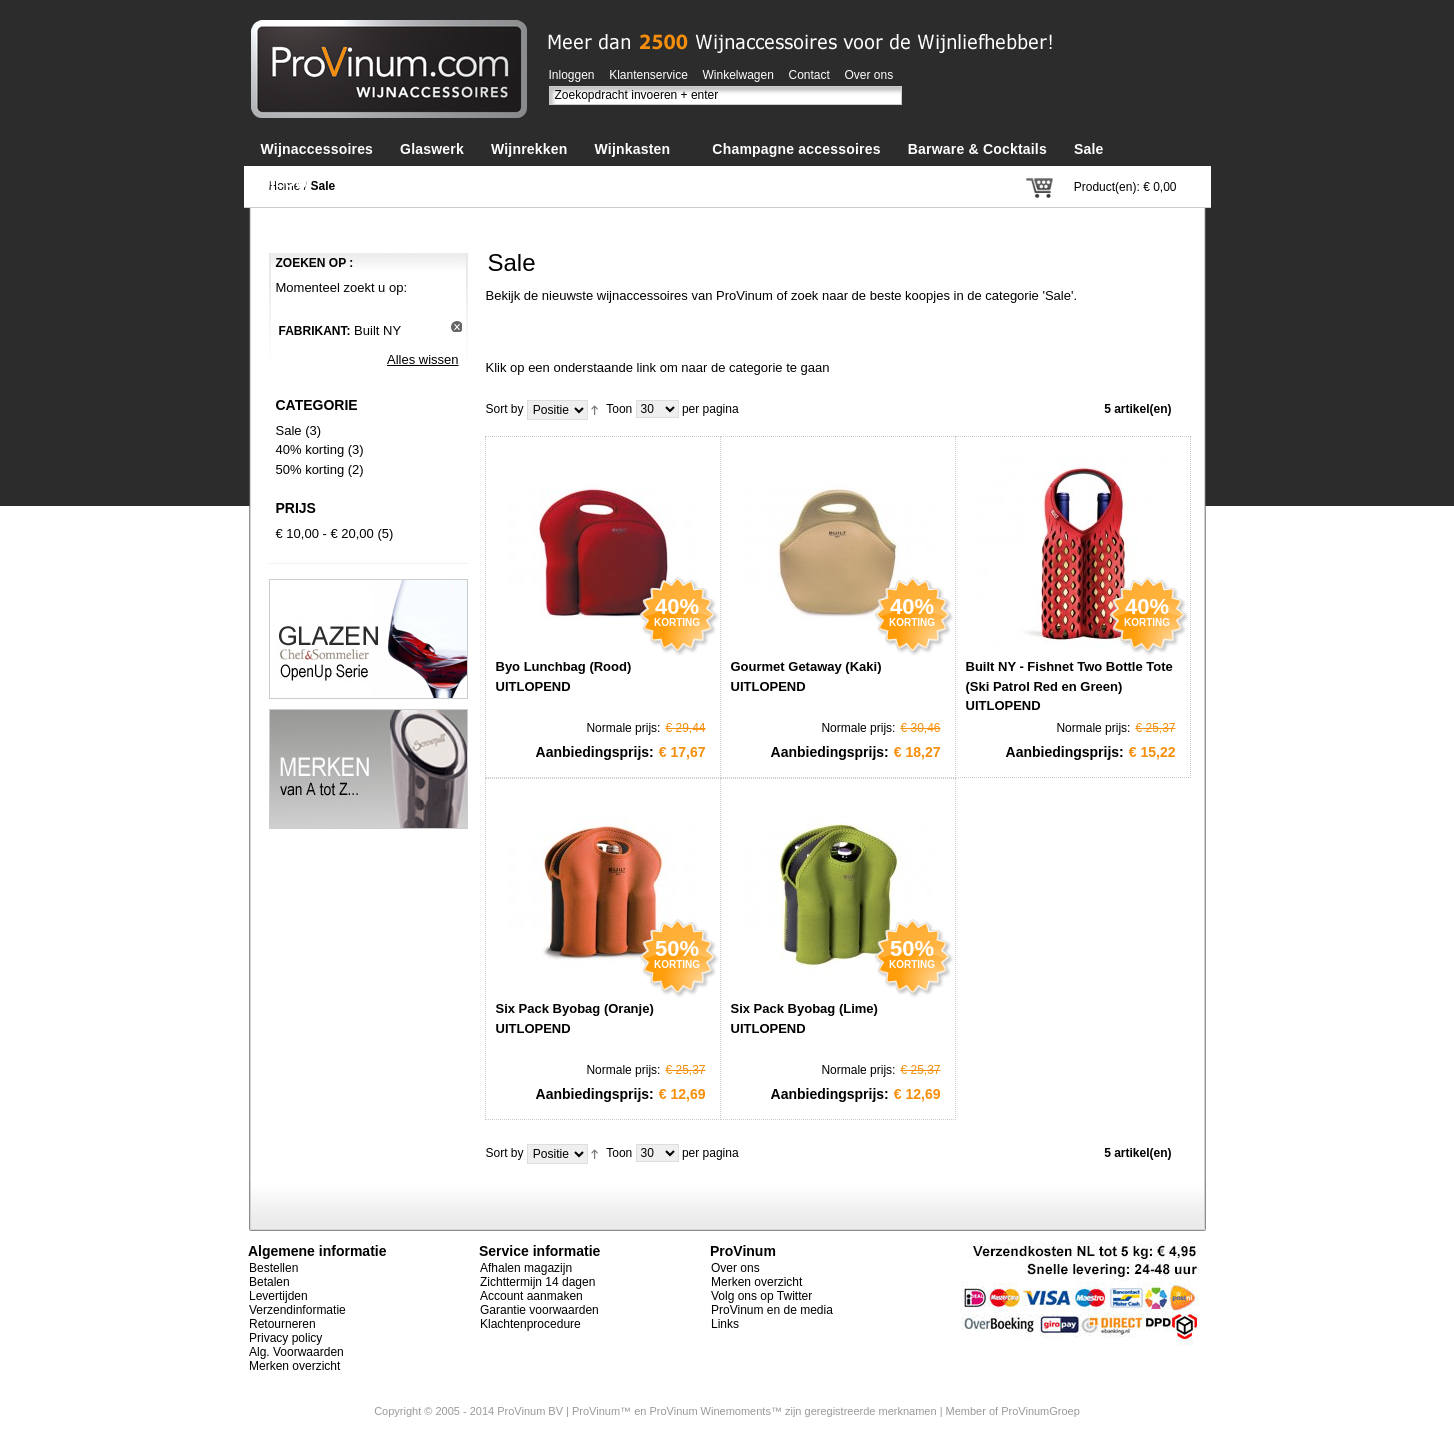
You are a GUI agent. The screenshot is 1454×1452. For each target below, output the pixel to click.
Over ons (869, 75)
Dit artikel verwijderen (456, 326)
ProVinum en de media (772, 1310)
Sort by (505, 409)
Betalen (269, 1282)
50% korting (310, 469)
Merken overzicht (294, 1366)
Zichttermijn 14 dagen (537, 1282)
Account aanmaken (531, 1296)
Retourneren (282, 1324)
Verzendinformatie (297, 1310)
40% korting (310, 449)
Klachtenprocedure (530, 1324)
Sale (289, 430)
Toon (619, 409)
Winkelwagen (738, 75)
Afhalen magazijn (526, 1268)
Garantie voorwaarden (539, 1310)
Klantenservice (648, 75)
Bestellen (273, 1268)
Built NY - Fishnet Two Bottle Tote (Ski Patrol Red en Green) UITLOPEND (1069, 686)
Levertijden (278, 1296)
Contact (809, 75)
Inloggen (572, 75)
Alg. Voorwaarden (296, 1352)
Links (725, 1324)
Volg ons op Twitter (761, 1296)
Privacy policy (285, 1338)
